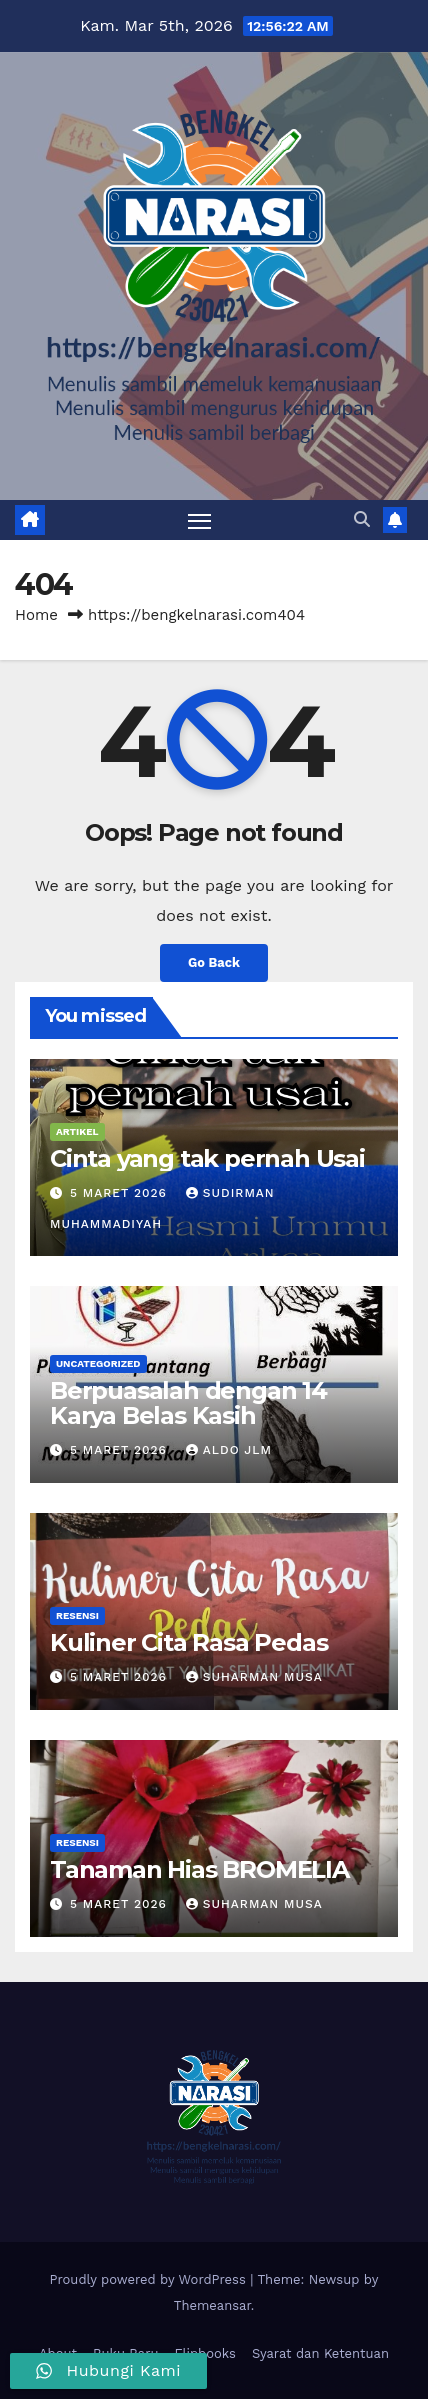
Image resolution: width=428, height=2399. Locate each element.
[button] (362, 519)
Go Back (214, 962)
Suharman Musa (254, 1677)
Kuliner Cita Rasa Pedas (188, 1642)
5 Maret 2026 (121, 1193)
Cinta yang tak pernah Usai (207, 1158)
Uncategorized (98, 1363)
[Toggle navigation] (200, 520)
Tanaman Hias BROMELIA (199, 1869)
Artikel (77, 1131)
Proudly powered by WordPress (150, 2279)
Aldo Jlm (229, 1450)
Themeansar (212, 2305)
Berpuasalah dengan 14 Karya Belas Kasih (188, 1403)
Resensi (77, 1615)
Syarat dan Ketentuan (320, 2353)
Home (36, 615)
